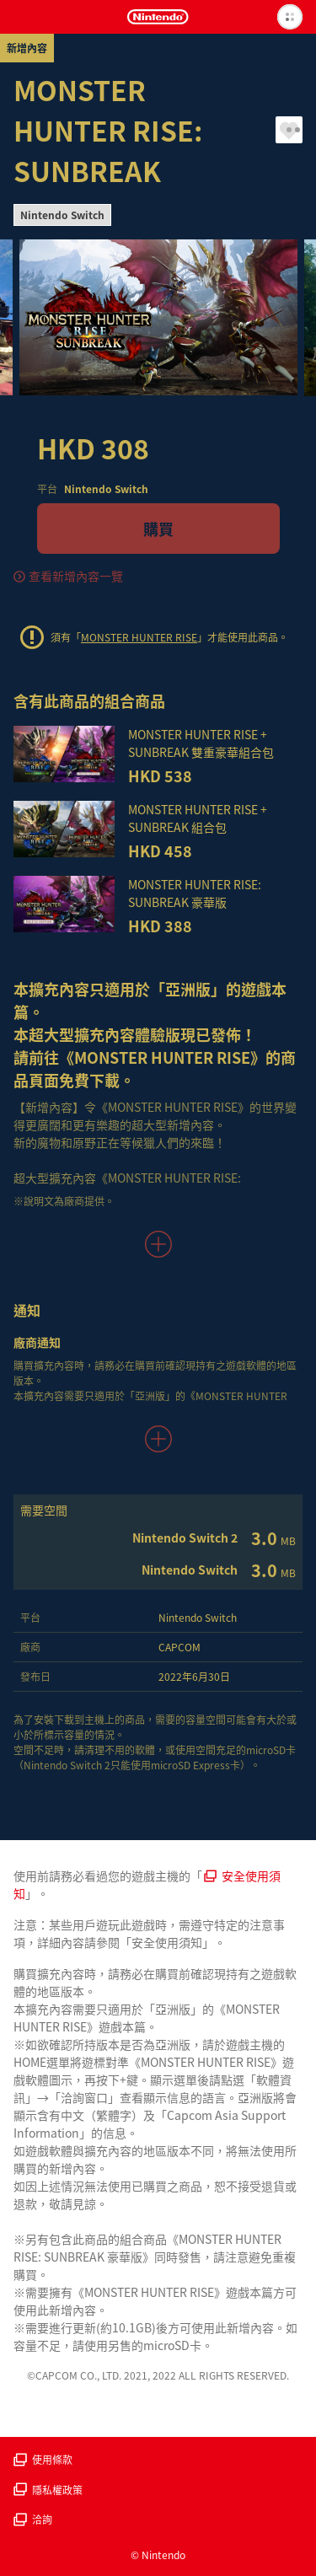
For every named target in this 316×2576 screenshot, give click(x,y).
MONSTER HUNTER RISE (139, 637)
